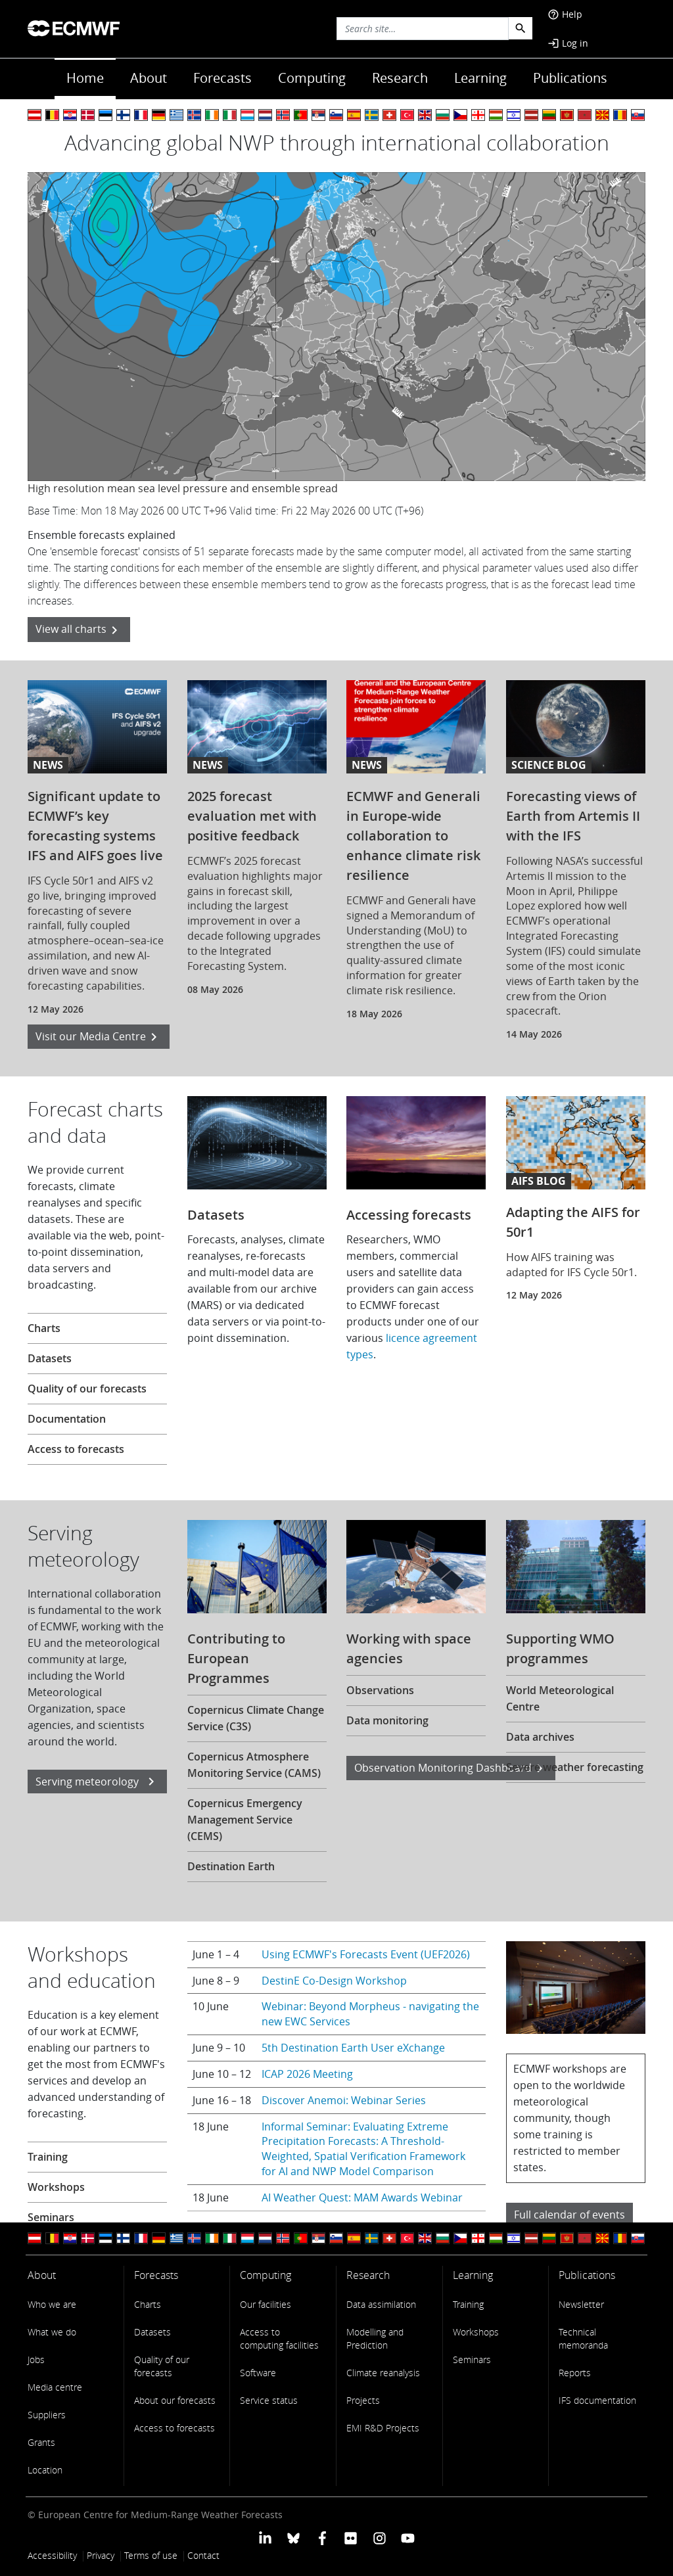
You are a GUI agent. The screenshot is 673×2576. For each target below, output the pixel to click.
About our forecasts (175, 2400)
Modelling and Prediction (375, 2338)
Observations (380, 1690)
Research (400, 78)
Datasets (50, 1358)
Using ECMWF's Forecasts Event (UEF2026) (366, 1954)
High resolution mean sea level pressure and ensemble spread (183, 488)
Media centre (55, 2387)
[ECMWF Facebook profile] (322, 2537)
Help (564, 14)
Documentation (67, 1419)
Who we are (52, 2304)
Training (48, 2157)
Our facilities (265, 2304)
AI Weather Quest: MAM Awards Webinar (362, 2197)
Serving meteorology (97, 1781)
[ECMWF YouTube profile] (408, 2537)
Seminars (51, 2217)
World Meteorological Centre (560, 1698)
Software (258, 2372)
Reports (575, 2372)
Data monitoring (387, 1720)
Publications (570, 78)
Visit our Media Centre (98, 1037)
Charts (44, 1328)
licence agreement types (411, 1346)
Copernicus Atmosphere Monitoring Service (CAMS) (254, 1764)
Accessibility (52, 2555)
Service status (269, 2400)
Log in (567, 43)
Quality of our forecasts (87, 1388)
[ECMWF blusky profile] (293, 2537)
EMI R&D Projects (382, 2428)
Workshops (56, 2187)
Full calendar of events (569, 2214)
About (148, 78)
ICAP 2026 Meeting (307, 2074)
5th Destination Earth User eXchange (353, 2047)
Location (45, 2470)
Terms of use (150, 2555)
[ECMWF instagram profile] (379, 2537)
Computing (312, 78)
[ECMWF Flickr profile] (350, 2537)
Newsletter (581, 2304)
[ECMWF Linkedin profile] (265, 2537)
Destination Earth (231, 1866)
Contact (203, 2555)
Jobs (36, 2359)
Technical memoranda (583, 2338)
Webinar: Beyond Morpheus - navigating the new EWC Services (370, 2014)
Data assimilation (381, 2304)
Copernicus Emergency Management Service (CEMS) (244, 1819)
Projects (363, 2400)
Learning (480, 78)
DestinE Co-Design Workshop (334, 1980)
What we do (52, 2332)
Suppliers (47, 2414)
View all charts (78, 630)
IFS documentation (597, 2400)
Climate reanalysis (383, 2372)
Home (85, 78)
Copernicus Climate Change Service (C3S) (255, 1718)
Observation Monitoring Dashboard (450, 1768)
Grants (41, 2442)
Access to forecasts (76, 1449)
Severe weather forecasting (574, 1767)
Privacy (100, 2555)
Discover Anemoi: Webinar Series (344, 2100)
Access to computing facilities (279, 2338)
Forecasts (222, 78)
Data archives (540, 1737)
